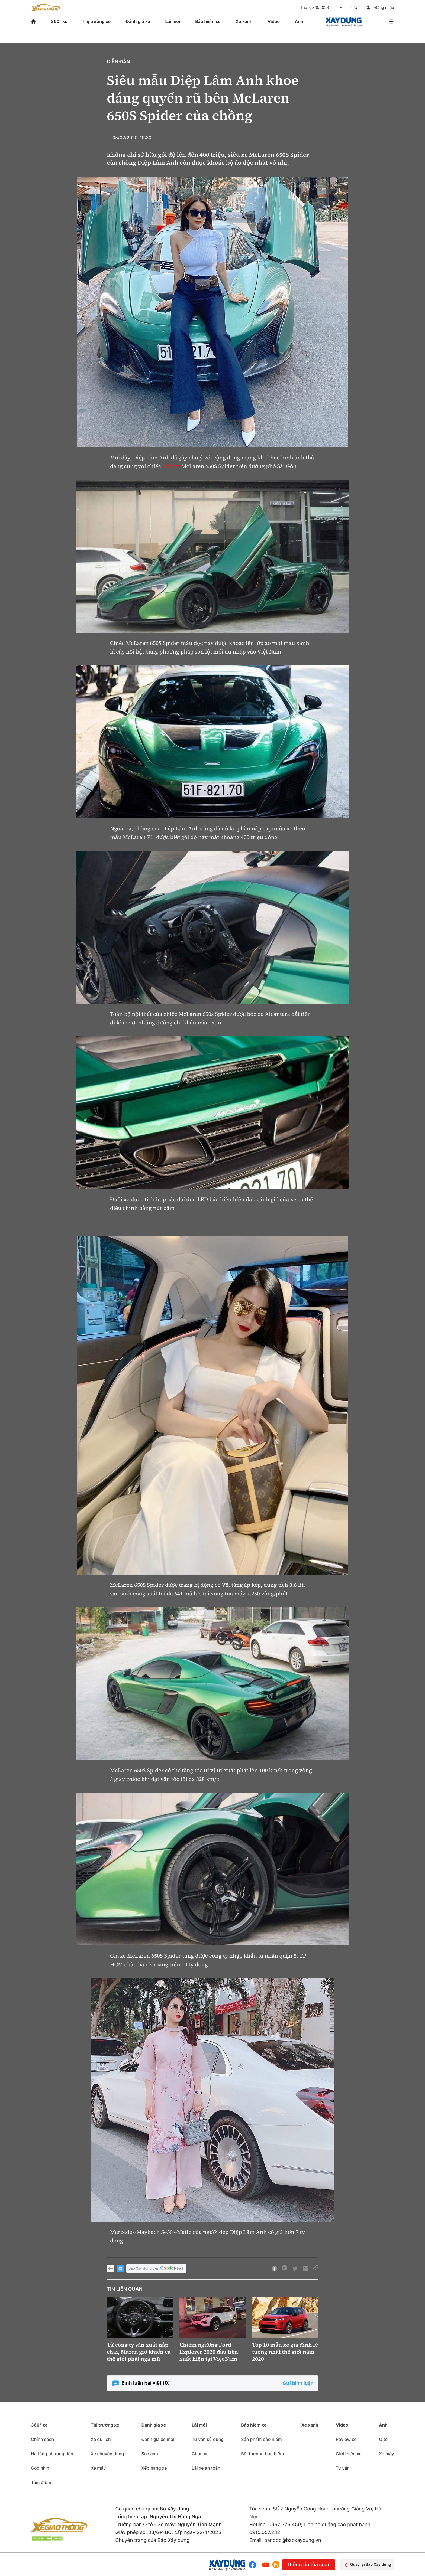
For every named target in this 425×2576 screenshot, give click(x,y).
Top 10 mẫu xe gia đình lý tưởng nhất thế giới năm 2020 (285, 2351)
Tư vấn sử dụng (208, 2439)
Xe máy (98, 2468)
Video (274, 21)
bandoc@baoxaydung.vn (292, 2540)
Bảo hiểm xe (207, 21)
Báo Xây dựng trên (156, 2268)
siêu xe (171, 466)
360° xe (59, 21)
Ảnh (299, 21)
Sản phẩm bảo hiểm (261, 2439)
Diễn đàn (118, 62)
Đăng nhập (384, 7)
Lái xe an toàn (206, 2468)
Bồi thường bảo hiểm (262, 2453)
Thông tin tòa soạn (308, 2565)
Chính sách (42, 2439)
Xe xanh (244, 21)
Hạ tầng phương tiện (52, 2453)
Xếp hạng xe (154, 2468)
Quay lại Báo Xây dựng (367, 2564)
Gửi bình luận (298, 2383)
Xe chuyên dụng (107, 2453)
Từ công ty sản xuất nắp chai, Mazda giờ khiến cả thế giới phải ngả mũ (139, 2351)
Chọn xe (200, 2453)
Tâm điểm (41, 2482)
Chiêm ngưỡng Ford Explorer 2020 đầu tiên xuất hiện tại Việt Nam (208, 2351)
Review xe (346, 2439)
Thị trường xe (97, 21)
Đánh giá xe (138, 21)
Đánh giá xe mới (157, 2439)
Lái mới (172, 21)
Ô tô (383, 2439)
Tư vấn (343, 2468)
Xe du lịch (101, 2439)
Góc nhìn (40, 2468)
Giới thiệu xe (349, 2453)
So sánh (149, 2453)
